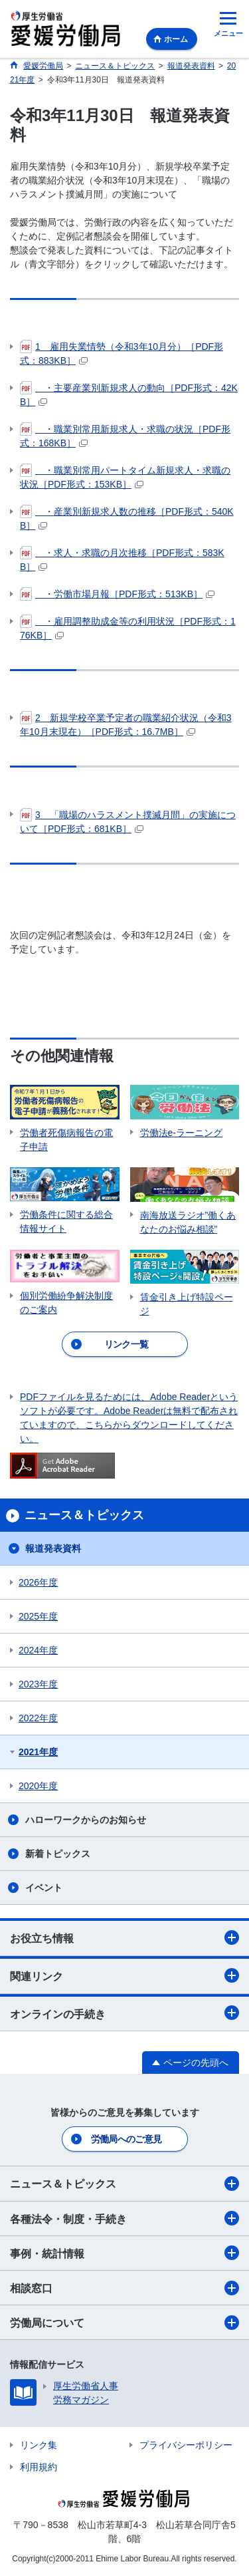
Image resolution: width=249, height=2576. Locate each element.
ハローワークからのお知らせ (85, 1819)
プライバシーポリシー (185, 2445)
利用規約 (38, 2467)
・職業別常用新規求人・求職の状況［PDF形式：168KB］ (125, 435)
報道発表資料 (53, 1548)
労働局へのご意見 (126, 2139)
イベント (43, 1887)
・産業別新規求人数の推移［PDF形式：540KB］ (127, 518)
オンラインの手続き (124, 2012)
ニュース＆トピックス (124, 2183)
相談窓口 (124, 2288)
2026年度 (38, 1582)
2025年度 (38, 1616)
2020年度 (38, 1786)
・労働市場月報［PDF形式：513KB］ (117, 594)
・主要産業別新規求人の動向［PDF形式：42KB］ (129, 394)
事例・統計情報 (124, 2252)
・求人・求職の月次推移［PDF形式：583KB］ (122, 559)
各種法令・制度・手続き (124, 2218)
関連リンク (124, 1975)
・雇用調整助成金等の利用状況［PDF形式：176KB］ (128, 628)
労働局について (124, 2322)
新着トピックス (57, 1853)
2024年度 (38, 1650)
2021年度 (38, 1752)
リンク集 (38, 2445)
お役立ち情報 (124, 1937)
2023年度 (38, 1684)
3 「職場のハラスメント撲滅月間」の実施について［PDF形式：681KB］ (128, 821)
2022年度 (38, 1718)
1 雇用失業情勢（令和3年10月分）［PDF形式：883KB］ (121, 353)
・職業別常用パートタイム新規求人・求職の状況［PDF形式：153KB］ (125, 477)
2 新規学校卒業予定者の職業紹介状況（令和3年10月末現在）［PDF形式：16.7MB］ (126, 724)
